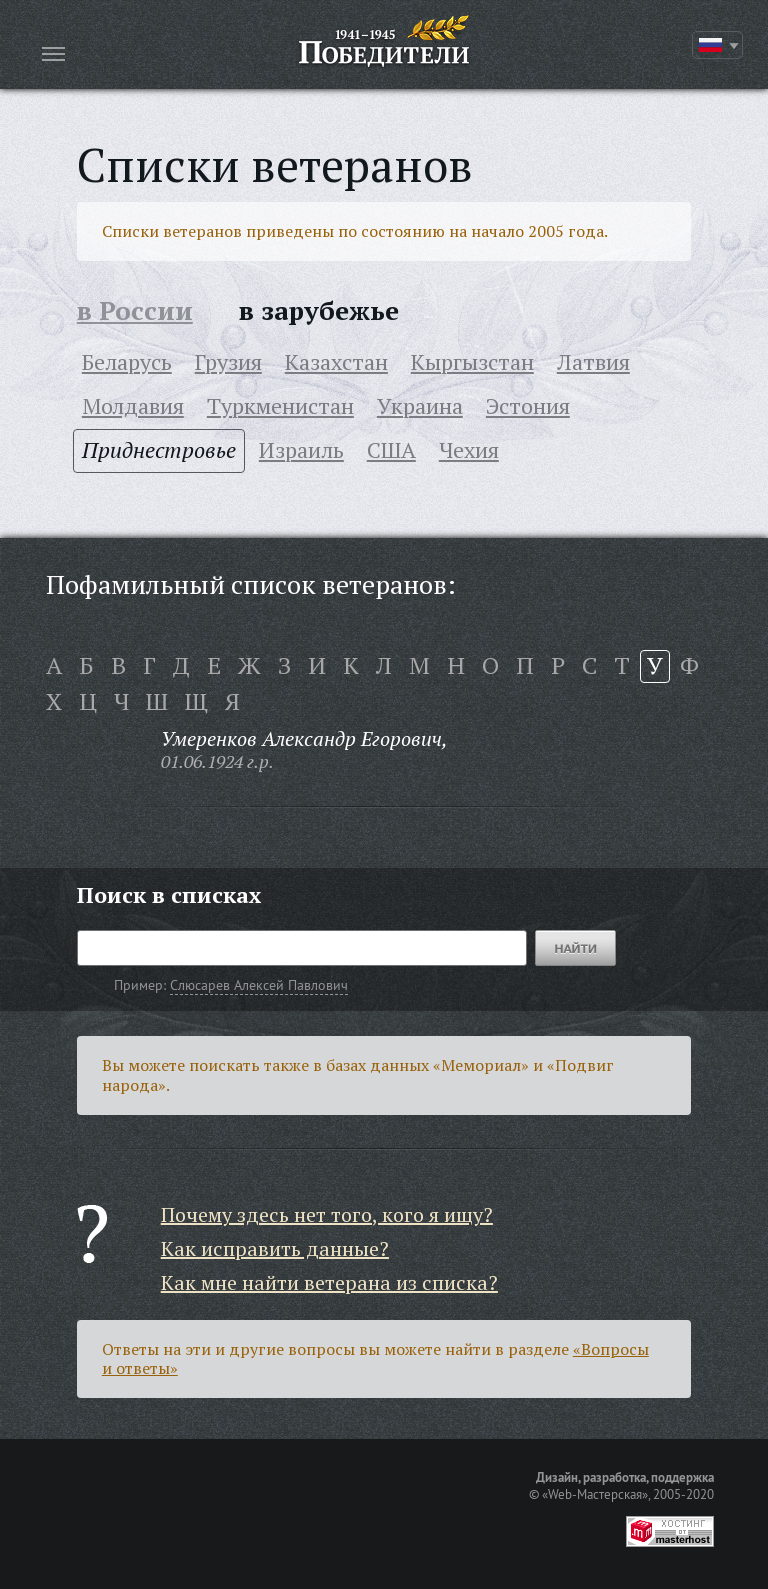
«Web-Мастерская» (595, 1494)
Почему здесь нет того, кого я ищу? (327, 1214)
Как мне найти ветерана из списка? (329, 1282)
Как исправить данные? (275, 1248)
